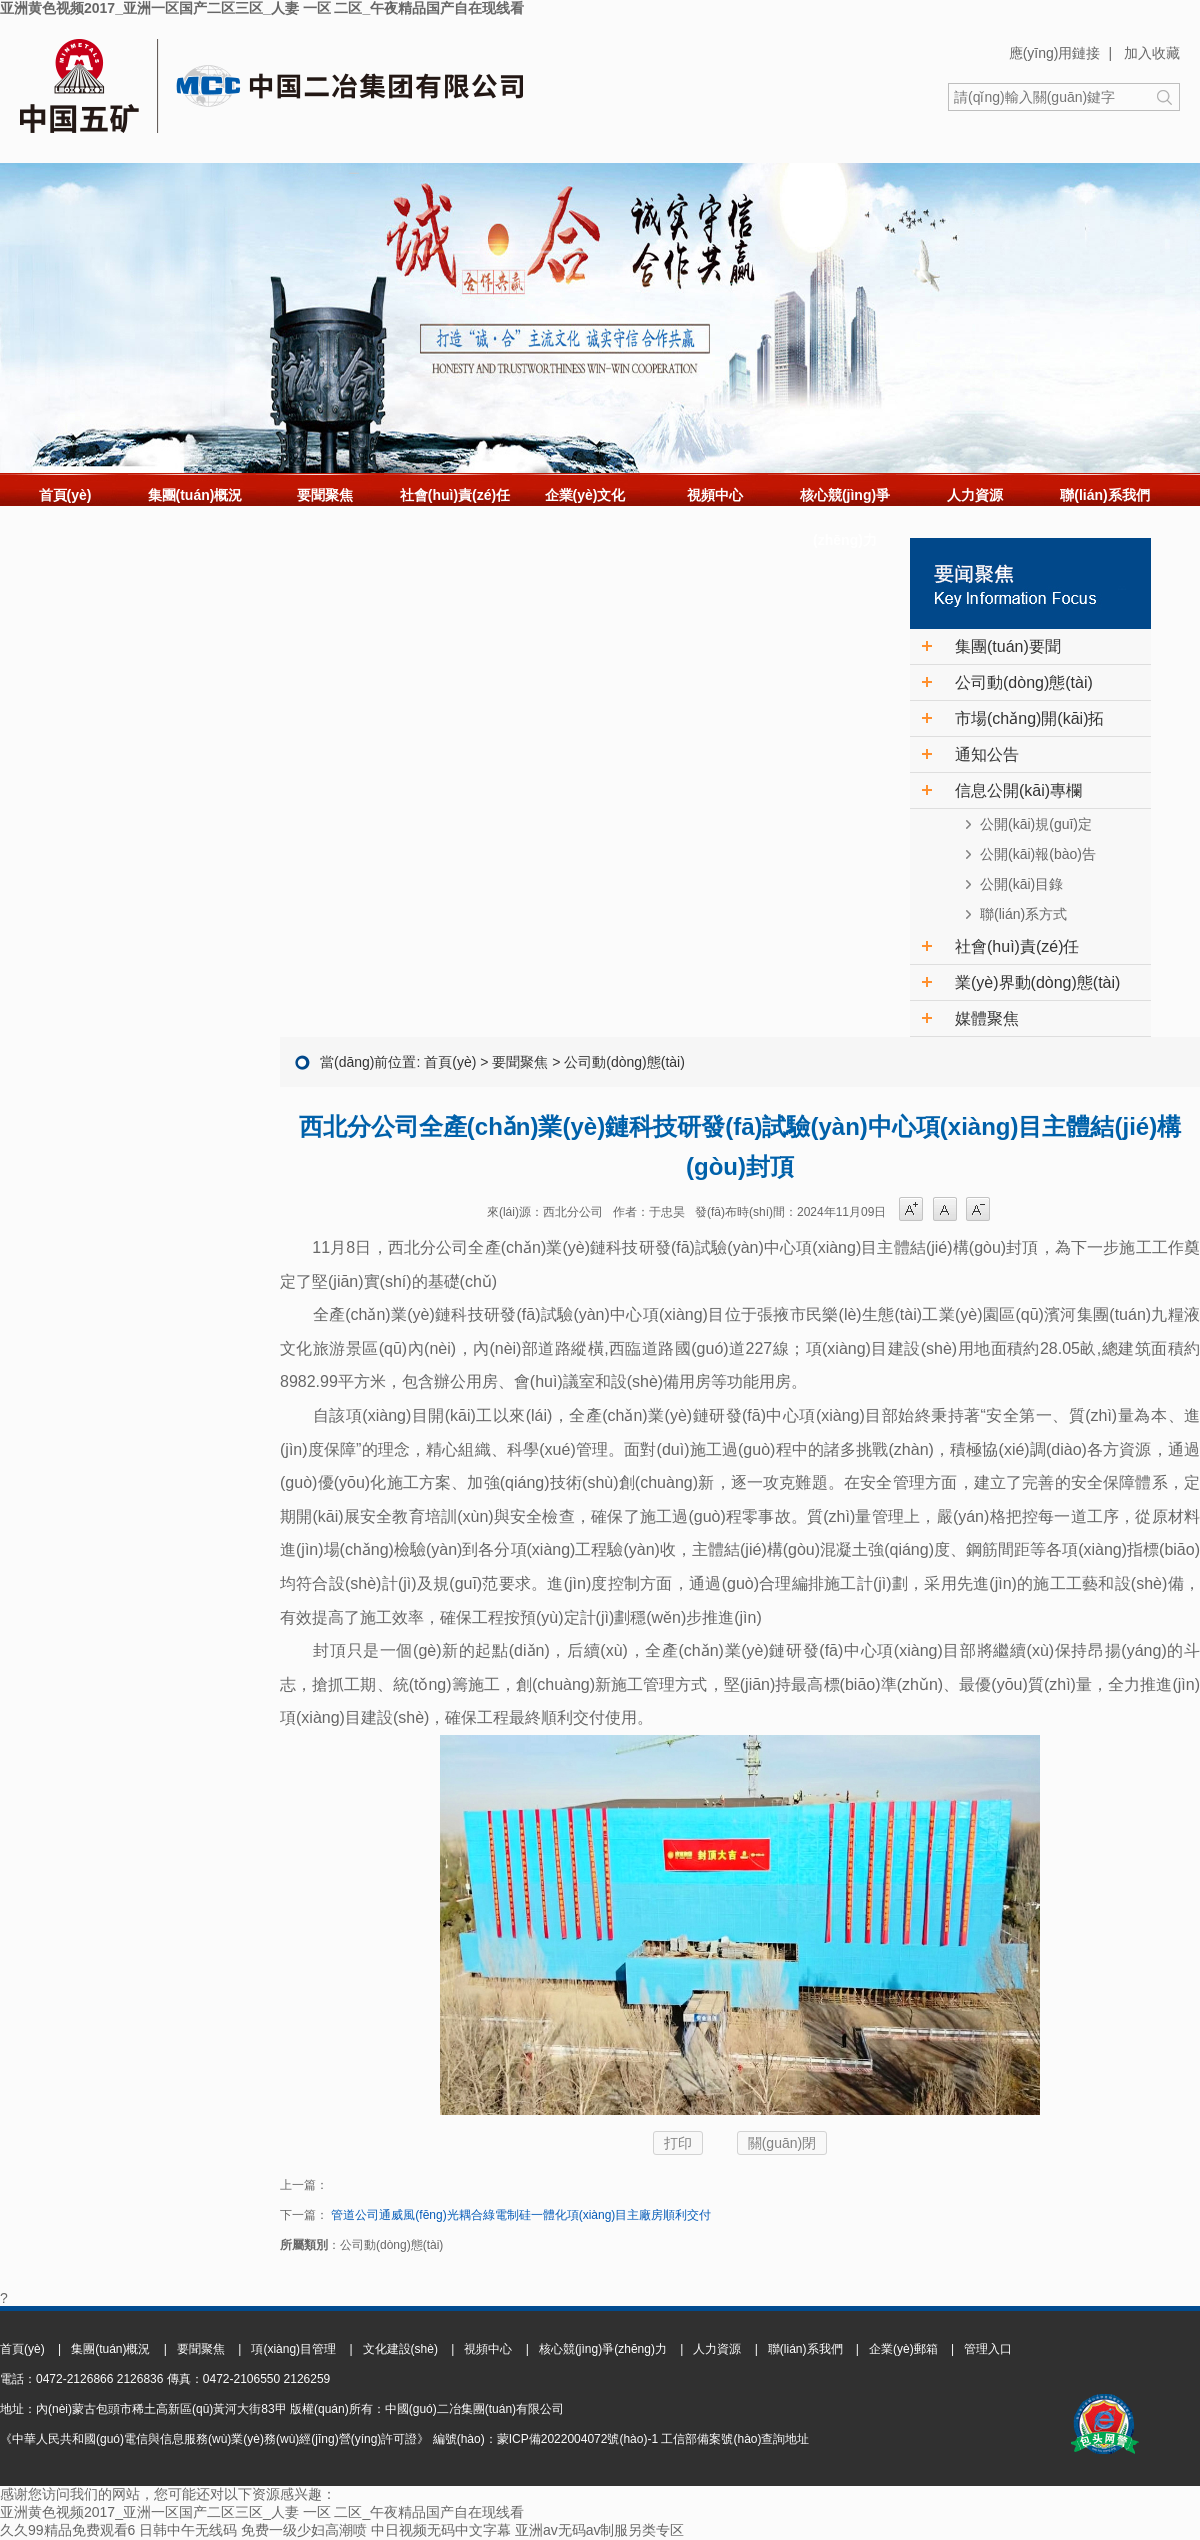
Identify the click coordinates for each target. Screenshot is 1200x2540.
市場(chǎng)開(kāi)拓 (1029, 718)
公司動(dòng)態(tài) (1024, 682)
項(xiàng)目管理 (293, 2349)
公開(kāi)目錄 (1021, 884)
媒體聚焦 (987, 1018)
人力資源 (975, 495)
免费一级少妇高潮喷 (304, 2530)
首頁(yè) (65, 495)
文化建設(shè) (400, 2349)
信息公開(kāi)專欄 (1018, 790)
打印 (678, 2143)
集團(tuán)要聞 (1008, 646)
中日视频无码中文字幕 (441, 2530)
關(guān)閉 (782, 2143)
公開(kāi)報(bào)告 (1038, 854)
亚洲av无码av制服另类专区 (600, 2530)
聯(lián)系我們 (1104, 495)
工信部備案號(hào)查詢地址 (735, 2439)
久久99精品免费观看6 (67, 2530)
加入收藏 (1152, 53)
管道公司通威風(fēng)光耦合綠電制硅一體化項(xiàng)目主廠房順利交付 (519, 2215)
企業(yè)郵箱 (903, 2349)
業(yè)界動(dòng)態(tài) (1037, 982)
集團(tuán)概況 (195, 495)
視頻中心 (715, 495)
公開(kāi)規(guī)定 (1036, 824)
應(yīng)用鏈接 (1055, 53)
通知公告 (987, 754)
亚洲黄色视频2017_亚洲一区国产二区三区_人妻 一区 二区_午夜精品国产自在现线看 (262, 8)
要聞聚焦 (325, 495)
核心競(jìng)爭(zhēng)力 (845, 517)
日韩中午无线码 (188, 2530)
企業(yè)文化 (585, 495)
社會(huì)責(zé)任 (455, 495)
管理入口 (988, 2349)
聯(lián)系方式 (1023, 914)
